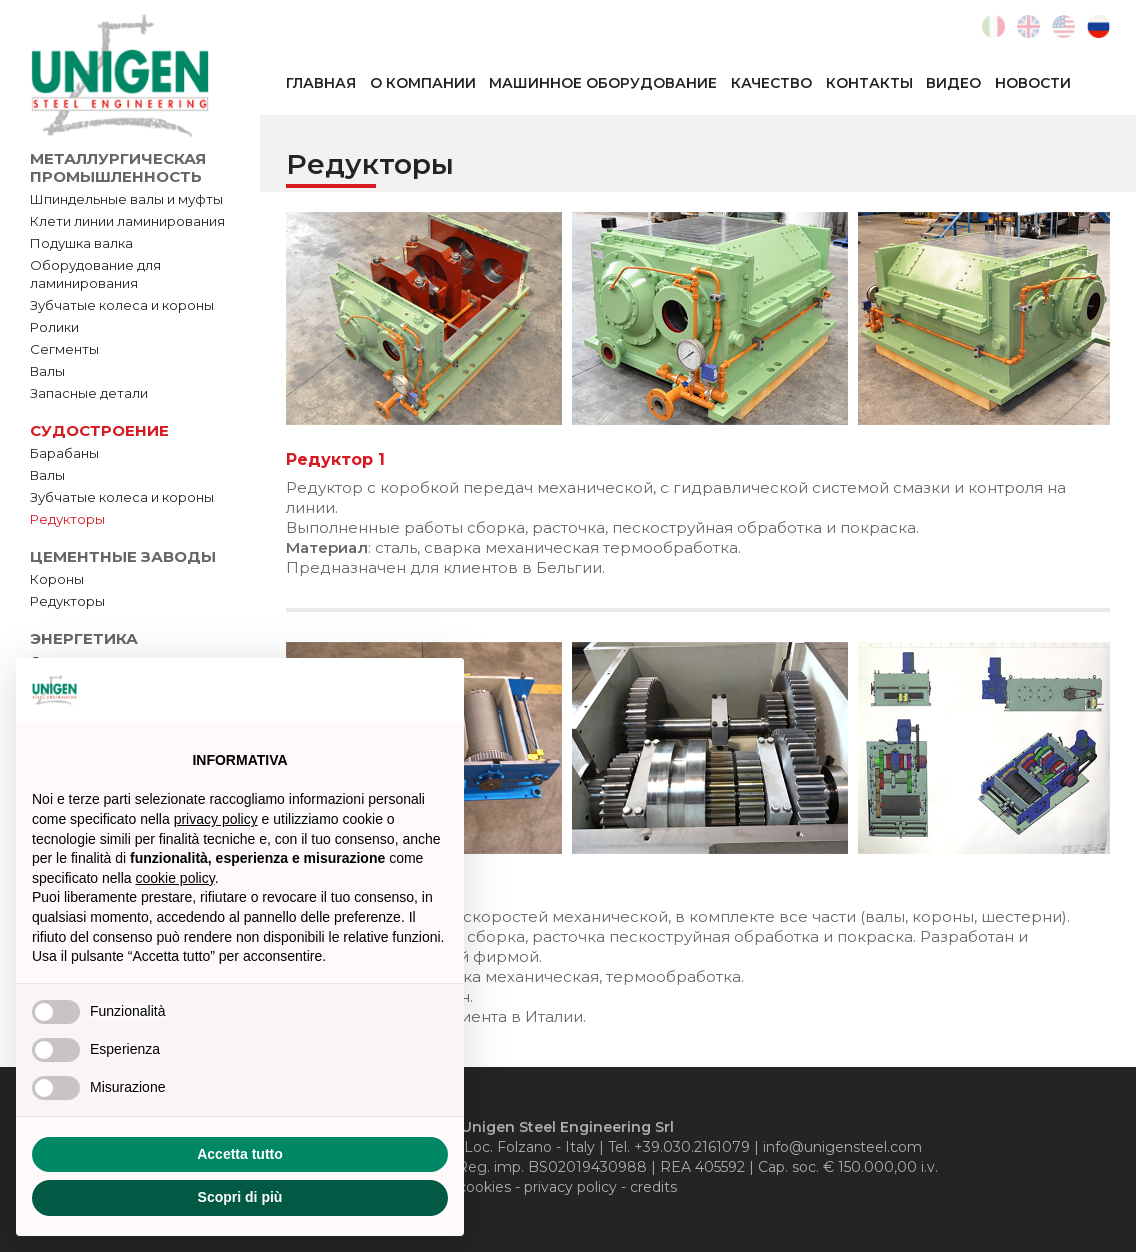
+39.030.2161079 (692, 1147)
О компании (423, 83)
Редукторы (67, 519)
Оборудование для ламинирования (95, 274)
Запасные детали (89, 393)
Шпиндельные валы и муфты (126, 199)
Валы (47, 371)
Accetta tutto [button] (240, 1154)
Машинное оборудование (603, 83)
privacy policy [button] (216, 819)
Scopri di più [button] (240, 1197)
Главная (321, 83)
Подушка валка (81, 243)
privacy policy (570, 1187)
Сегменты (64, 349)
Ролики (54, 327)
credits (653, 1187)
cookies (484, 1187)
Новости (1033, 83)
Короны (57, 579)
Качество (771, 83)
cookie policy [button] (175, 878)
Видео (953, 83)
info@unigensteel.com (842, 1147)
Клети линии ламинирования (127, 221)
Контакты (869, 83)
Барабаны (64, 453)
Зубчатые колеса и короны (122, 305)
